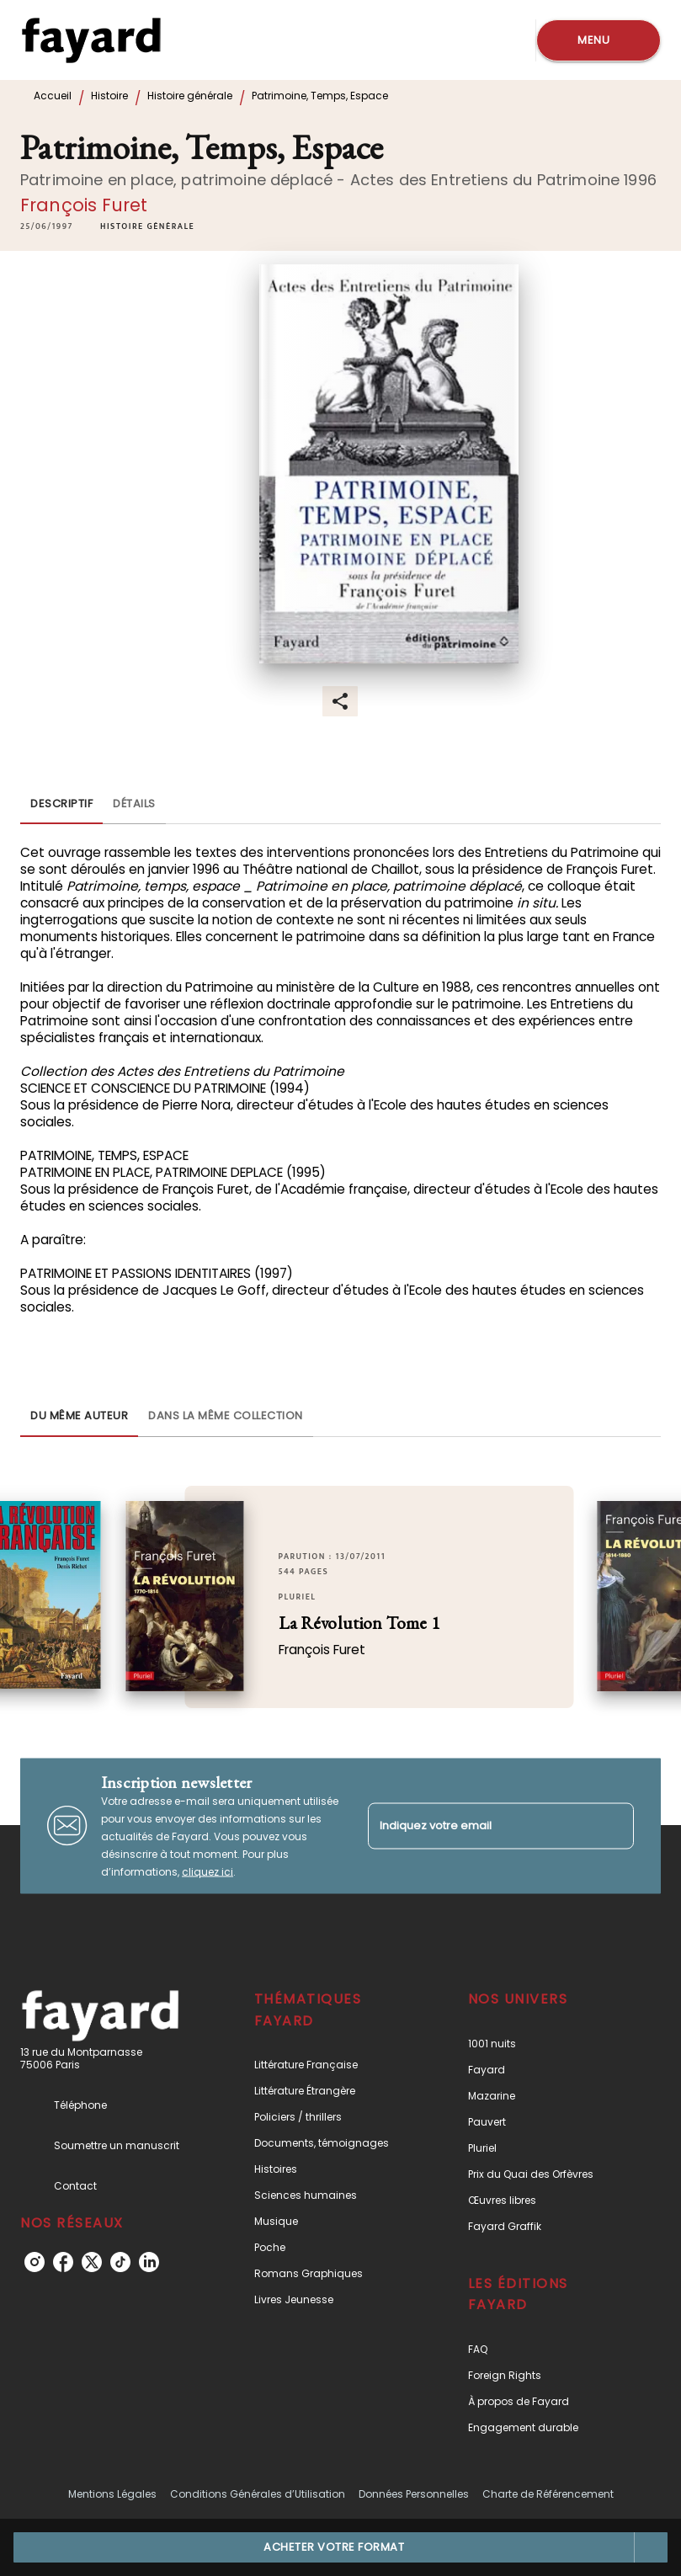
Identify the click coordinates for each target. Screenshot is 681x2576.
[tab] (61, 804)
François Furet (83, 205)
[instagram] (34, 2262)
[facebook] (63, 2262)
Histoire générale (189, 95)
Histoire (109, 95)
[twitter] (91, 2262)
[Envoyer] (613, 1826)
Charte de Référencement (548, 2494)
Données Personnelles (414, 2494)
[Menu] (598, 40)
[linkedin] (149, 2262)
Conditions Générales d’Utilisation (257, 2494)
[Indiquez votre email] (480, 1825)
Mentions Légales (112, 2494)
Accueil (53, 95)
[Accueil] (91, 40)
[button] (147, 226)
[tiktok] (120, 2262)
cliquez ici (207, 1871)
